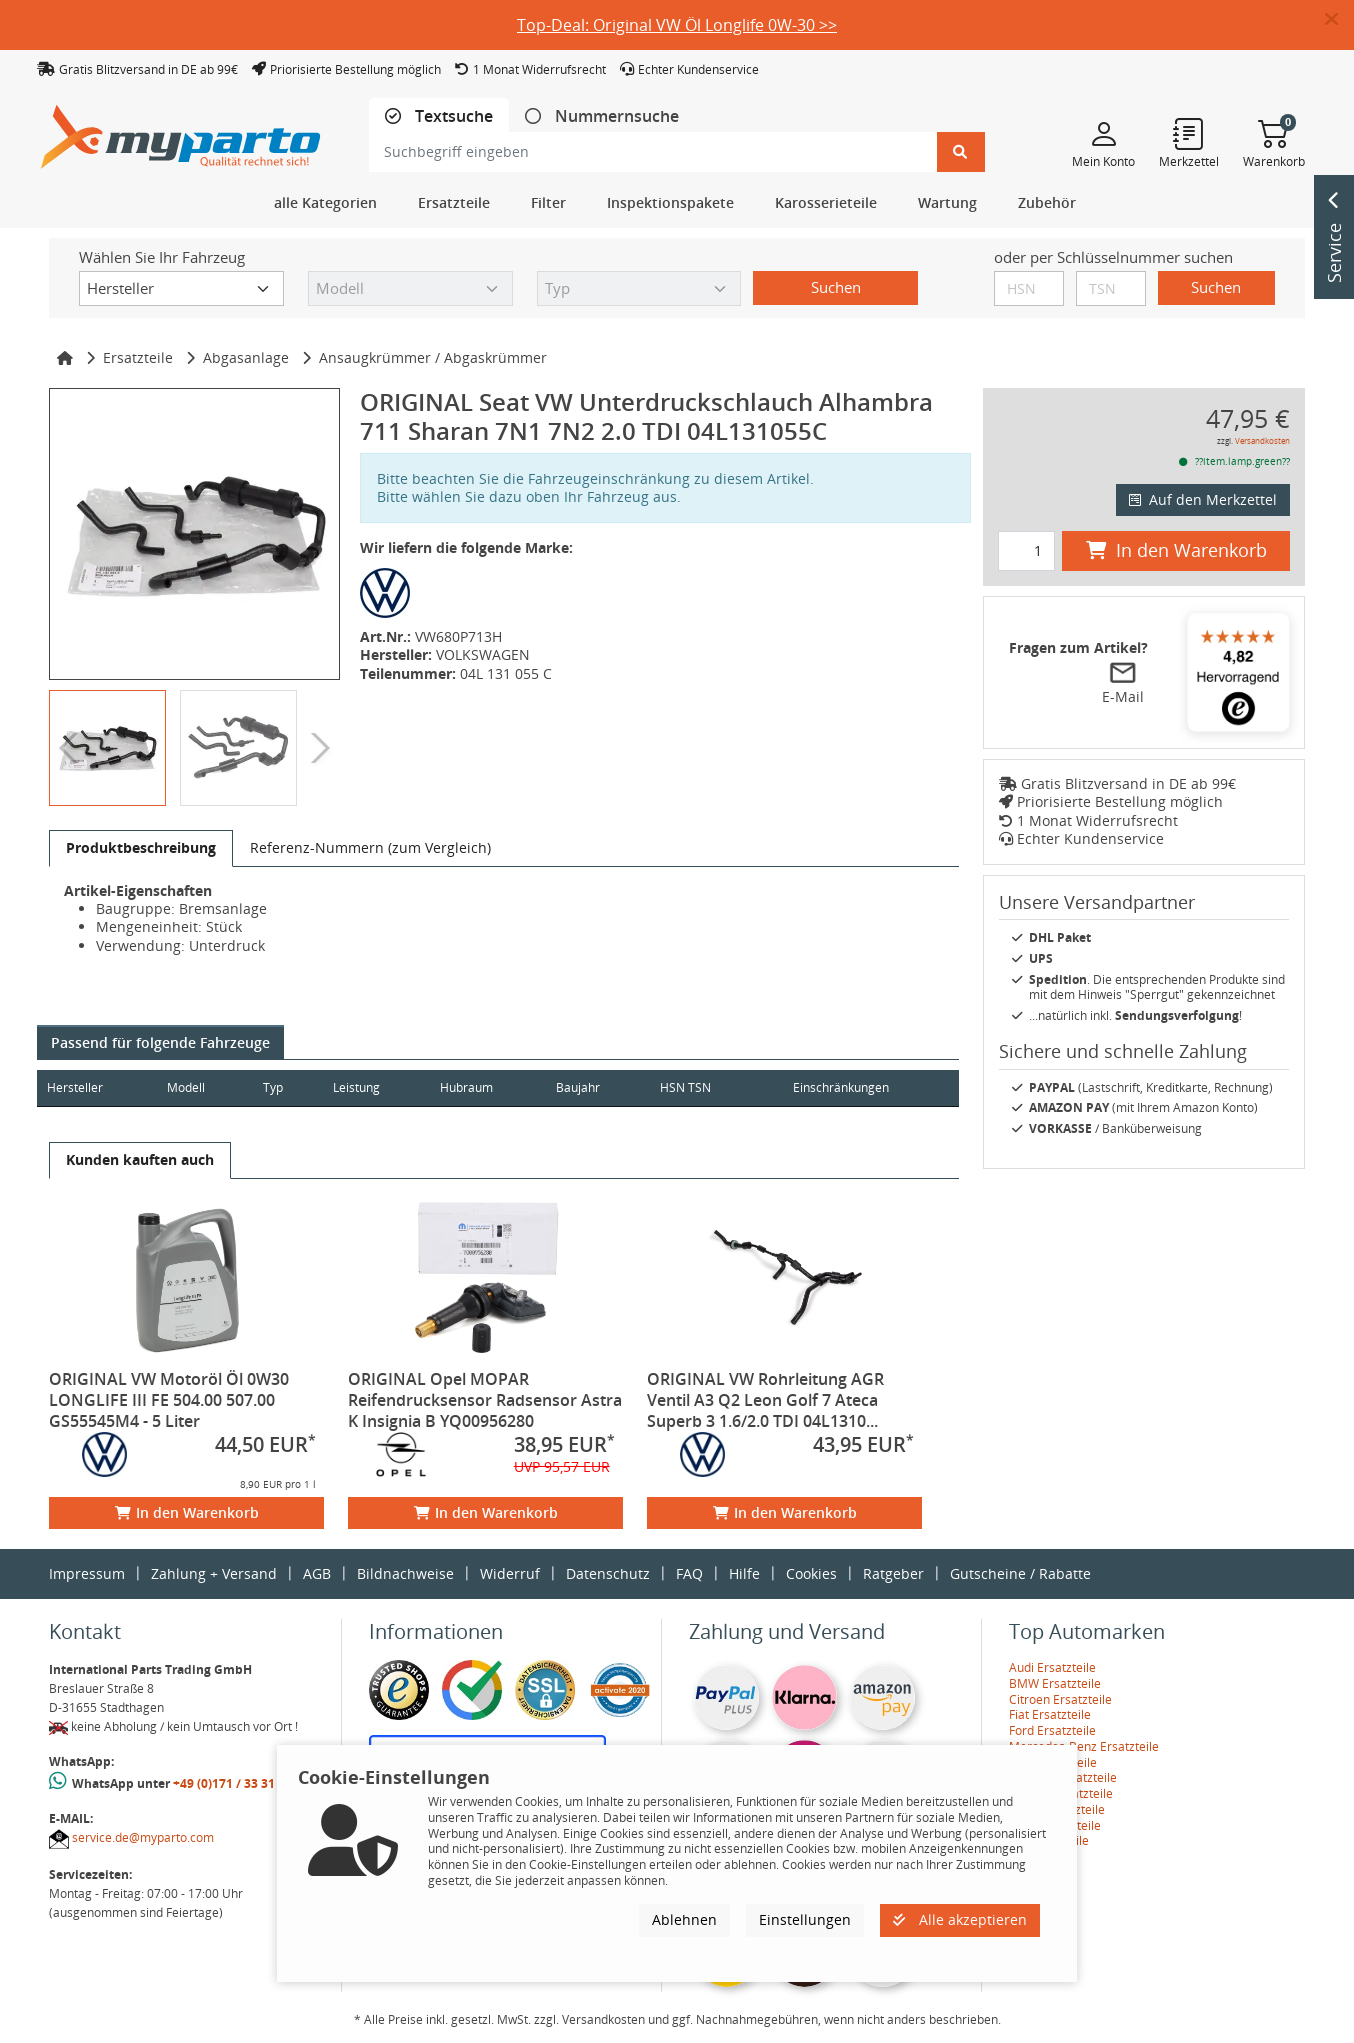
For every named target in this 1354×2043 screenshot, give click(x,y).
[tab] (439, 116)
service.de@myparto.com (143, 1837)
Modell (193, 1087)
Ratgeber (893, 1573)
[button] (1339, 20)
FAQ (689, 1573)
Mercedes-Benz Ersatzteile (1084, 1746)
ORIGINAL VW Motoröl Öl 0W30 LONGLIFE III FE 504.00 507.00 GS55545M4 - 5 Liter (169, 1400)
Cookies (811, 1573)
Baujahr (603, 1087)
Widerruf (510, 1573)
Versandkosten (1262, 440)
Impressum (87, 1573)
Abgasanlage (246, 357)
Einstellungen (805, 1919)
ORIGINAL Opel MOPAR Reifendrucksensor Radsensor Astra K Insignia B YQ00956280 (485, 1400)
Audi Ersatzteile (1052, 1667)
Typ (283, 1087)
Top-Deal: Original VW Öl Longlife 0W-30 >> (677, 25)
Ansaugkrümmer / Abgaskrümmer (433, 357)
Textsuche (452, 116)
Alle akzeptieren (960, 1919)
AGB (317, 1573)
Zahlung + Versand (214, 1573)
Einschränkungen (833, 1087)
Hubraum (486, 1087)
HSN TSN (715, 1087)
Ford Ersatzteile (1052, 1730)
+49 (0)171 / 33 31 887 (236, 1783)
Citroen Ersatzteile (1060, 1699)
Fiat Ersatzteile (1050, 1714)
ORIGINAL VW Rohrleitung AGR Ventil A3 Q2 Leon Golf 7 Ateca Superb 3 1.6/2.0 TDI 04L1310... (765, 1400)
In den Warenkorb (187, 1512)
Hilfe (744, 1573)
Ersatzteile (138, 357)
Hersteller (75, 1087)
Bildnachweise (405, 1573)
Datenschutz (608, 1573)
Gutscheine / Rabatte (1020, 1573)
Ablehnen (684, 1919)
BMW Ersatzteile (1055, 1683)
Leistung (370, 1087)
